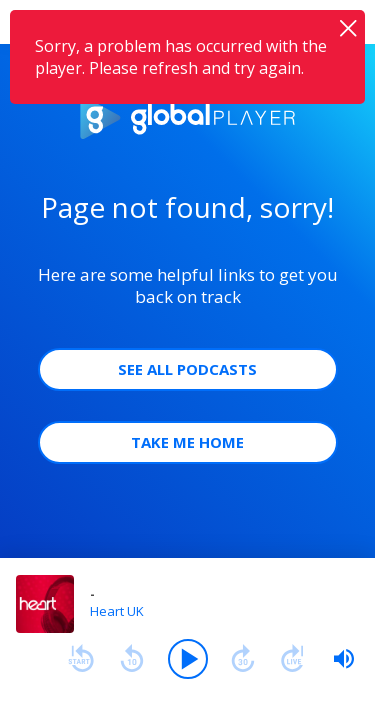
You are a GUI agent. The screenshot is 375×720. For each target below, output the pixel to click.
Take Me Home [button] (187, 442)
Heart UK (117, 611)
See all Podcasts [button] (187, 369)
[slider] (344, 659)
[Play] (188, 659)
